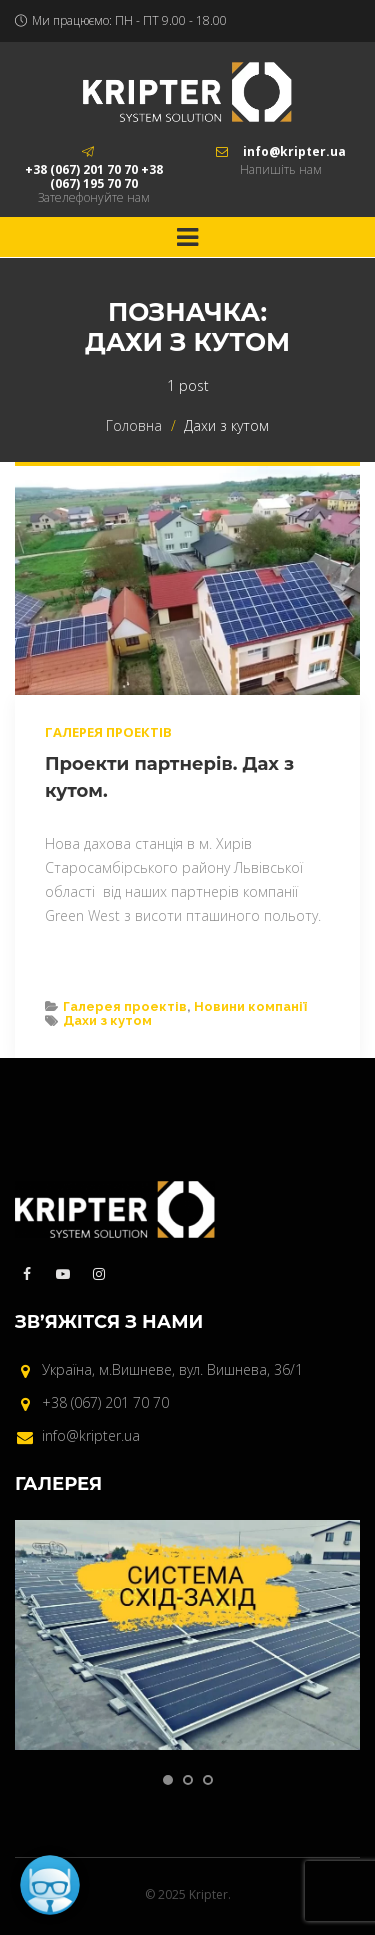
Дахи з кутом (107, 1020)
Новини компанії (250, 1006)
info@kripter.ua (91, 1435)
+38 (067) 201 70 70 (105, 1402)
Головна (134, 425)
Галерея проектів (108, 732)
